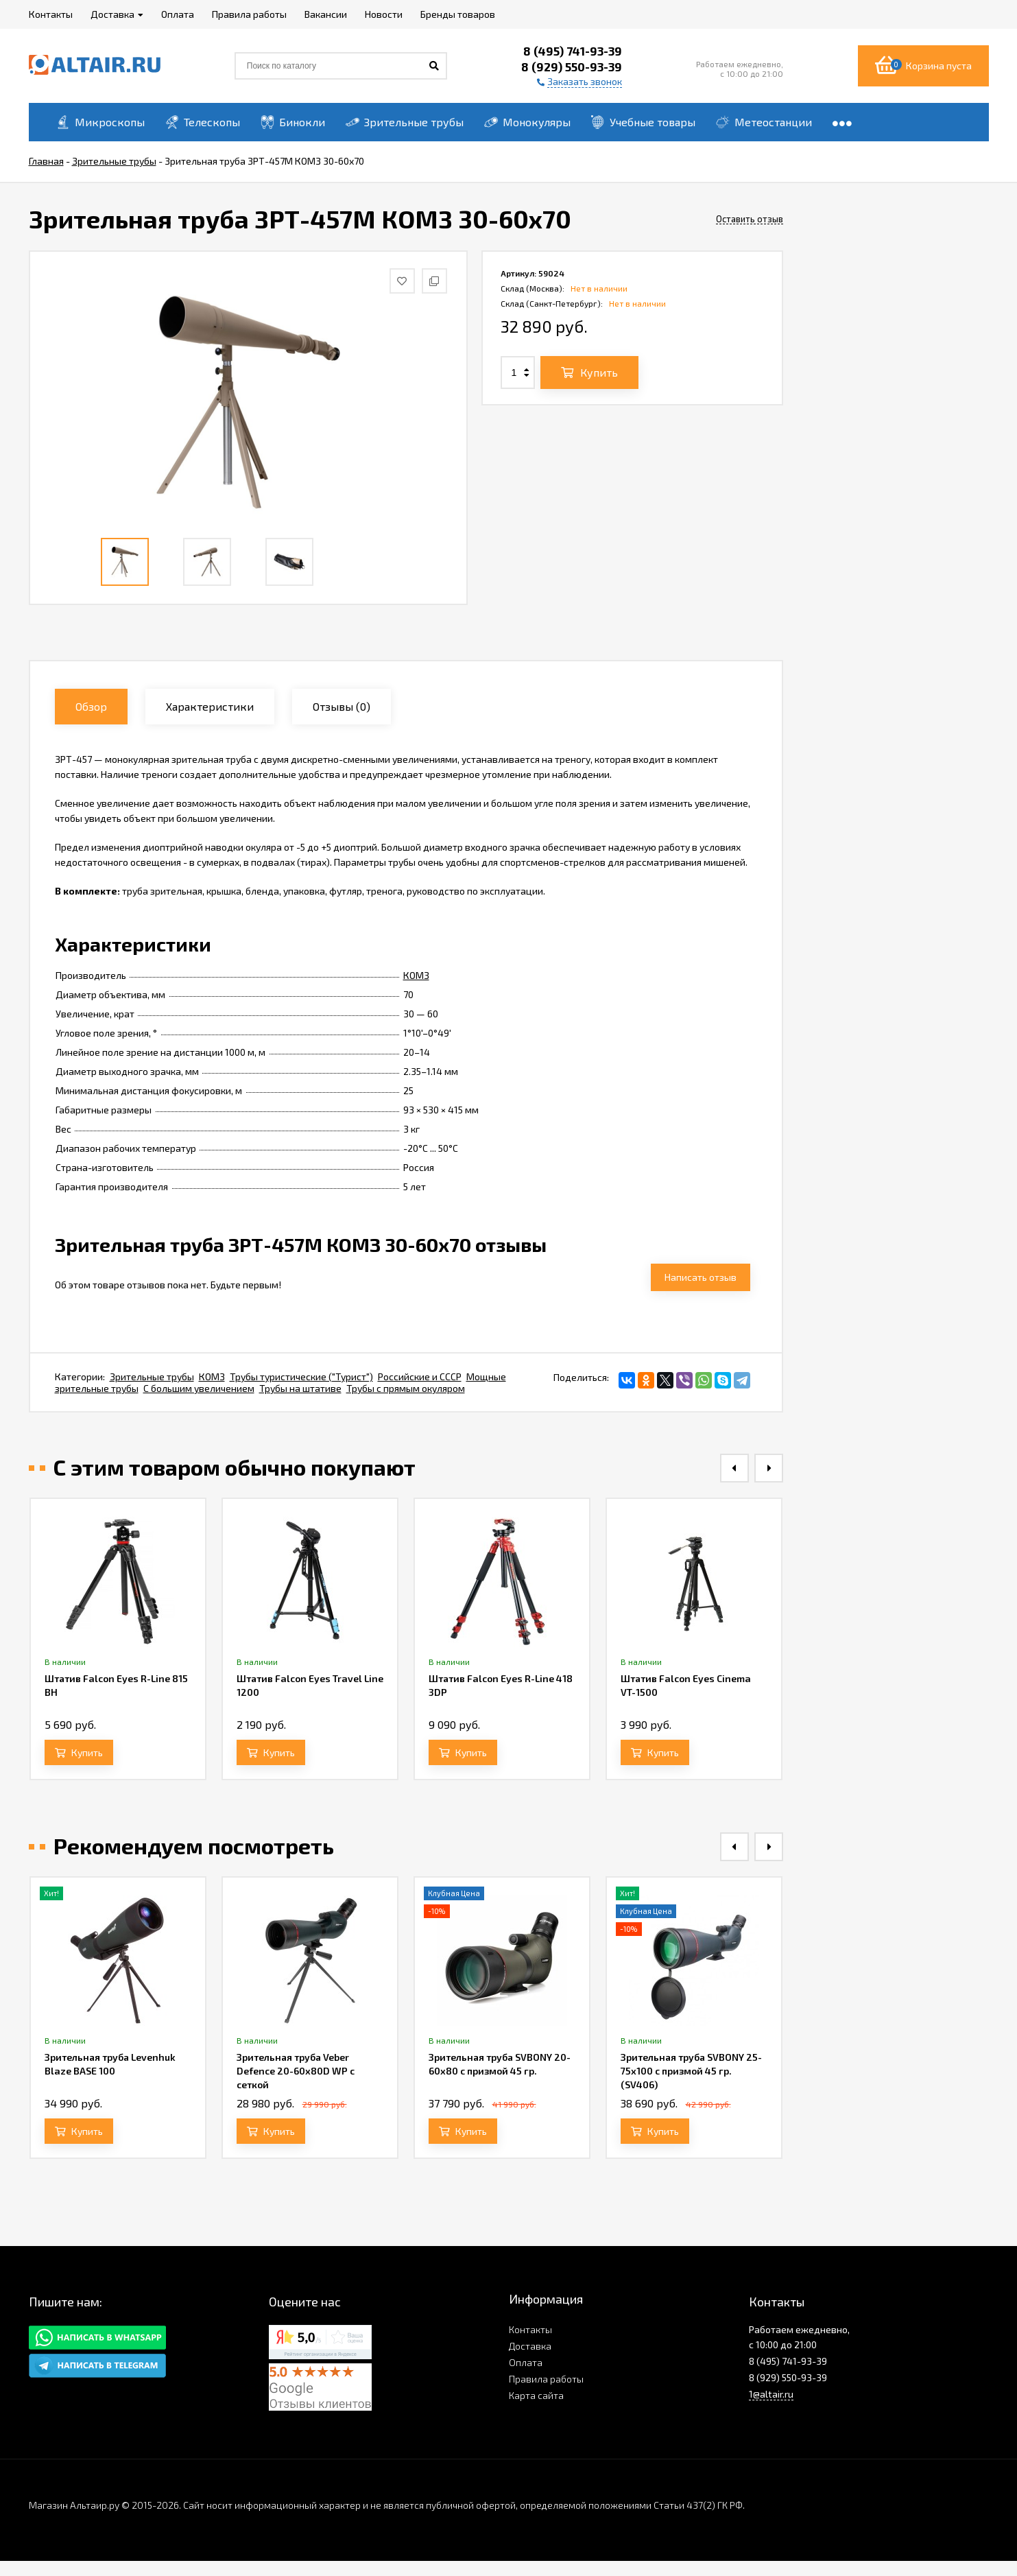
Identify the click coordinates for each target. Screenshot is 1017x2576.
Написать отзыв (701, 1277)
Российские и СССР (420, 1376)
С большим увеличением (198, 1388)
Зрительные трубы (152, 1376)
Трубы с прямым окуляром (405, 1388)
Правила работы (546, 2379)
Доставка (530, 2346)
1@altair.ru (771, 2394)
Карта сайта (536, 2395)
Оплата (525, 2362)
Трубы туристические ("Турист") (301, 1376)
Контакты (530, 2329)
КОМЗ (416, 975)
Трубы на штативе (300, 1388)
